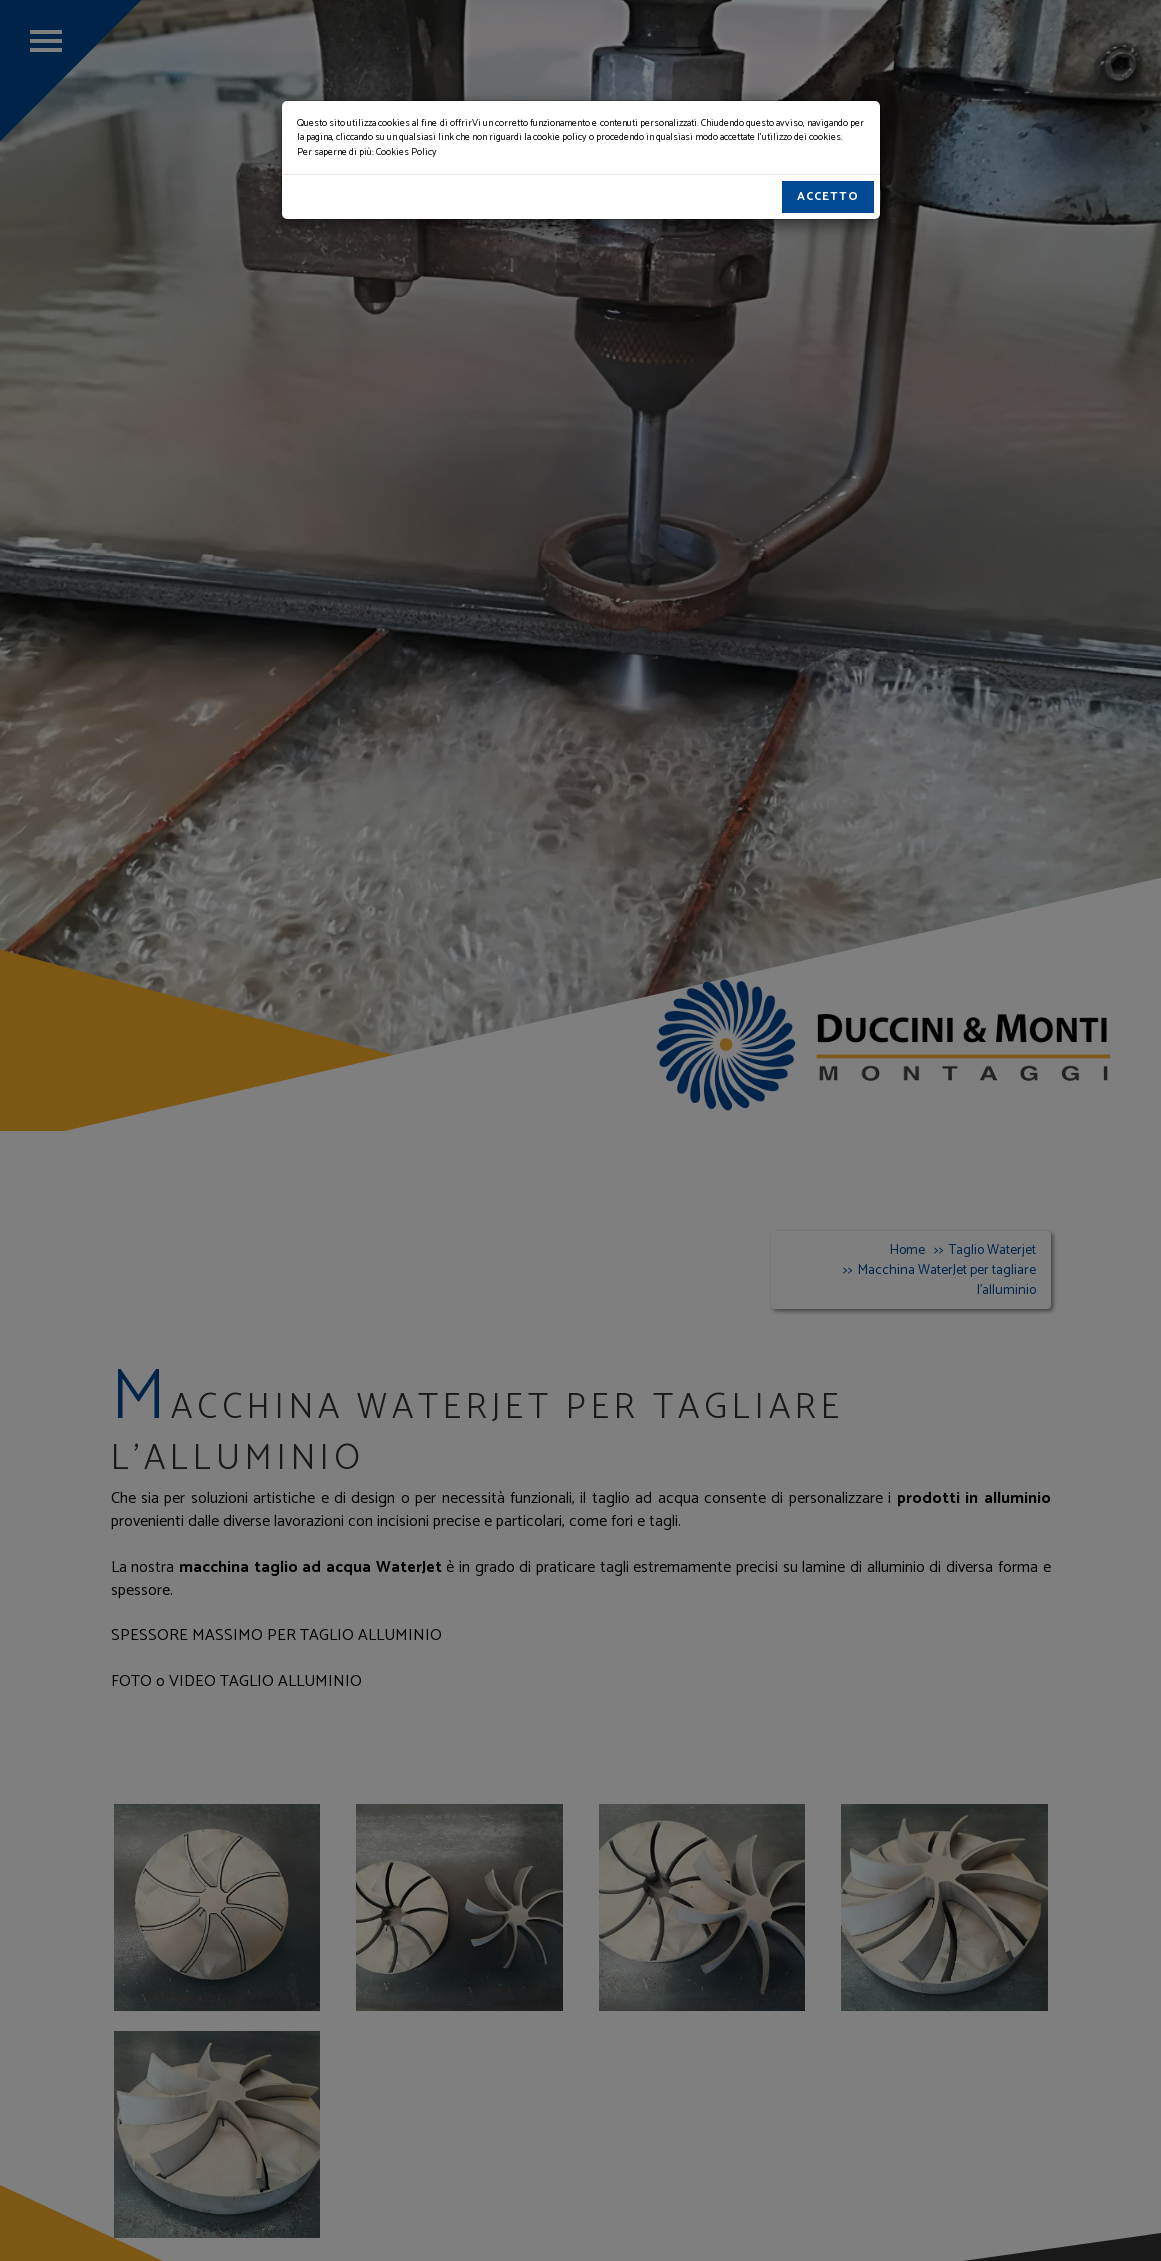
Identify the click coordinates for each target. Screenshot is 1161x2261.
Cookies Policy (406, 152)
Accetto (828, 196)
